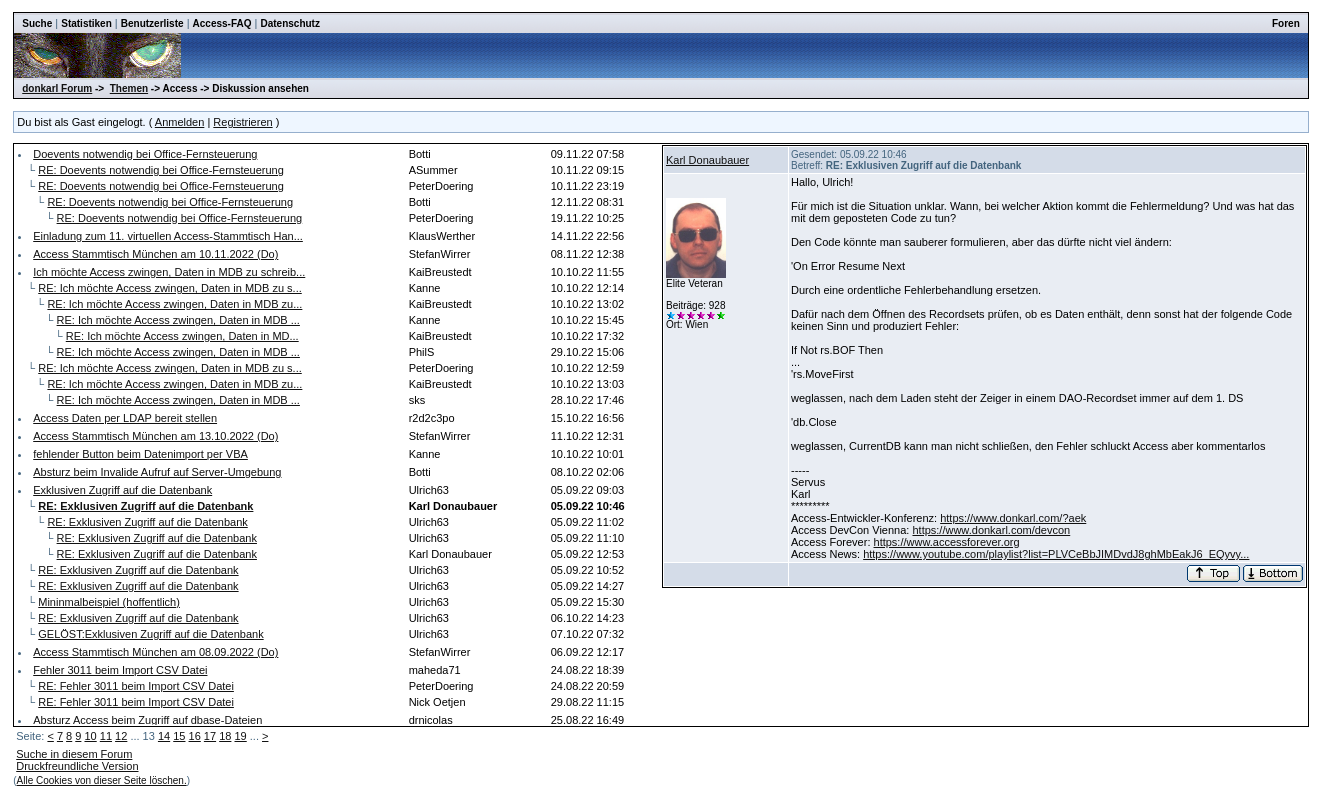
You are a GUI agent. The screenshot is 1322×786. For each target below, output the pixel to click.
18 (225, 736)
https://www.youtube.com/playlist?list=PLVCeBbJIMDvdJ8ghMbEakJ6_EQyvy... (1056, 554)
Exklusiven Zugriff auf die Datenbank (122, 490)
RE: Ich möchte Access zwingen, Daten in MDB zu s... (170, 288)
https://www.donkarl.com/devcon (991, 530)
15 (179, 736)
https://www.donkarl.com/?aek (1013, 518)
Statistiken (86, 23)
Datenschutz (289, 23)
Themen (129, 88)
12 (121, 736)
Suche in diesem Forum (74, 754)
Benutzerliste (152, 23)
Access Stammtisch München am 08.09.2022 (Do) (155, 652)
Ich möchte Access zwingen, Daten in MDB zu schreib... (169, 272)
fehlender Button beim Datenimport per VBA (140, 454)
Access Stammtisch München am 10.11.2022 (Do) (155, 254)
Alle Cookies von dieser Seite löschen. (102, 780)
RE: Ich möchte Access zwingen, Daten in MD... (182, 336)
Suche (37, 23)
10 (90, 736)
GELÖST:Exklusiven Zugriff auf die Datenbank (150, 634)
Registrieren (242, 122)
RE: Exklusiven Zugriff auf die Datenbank (147, 522)
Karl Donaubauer (707, 160)
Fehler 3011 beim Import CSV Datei (120, 670)
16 (195, 736)
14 (164, 736)
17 (210, 736)
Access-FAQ (222, 23)
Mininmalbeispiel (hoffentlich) (109, 602)
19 (240, 736)
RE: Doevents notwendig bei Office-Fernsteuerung (161, 170)
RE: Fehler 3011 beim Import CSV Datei (136, 686)
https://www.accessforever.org (947, 542)
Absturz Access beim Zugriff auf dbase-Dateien (147, 720)
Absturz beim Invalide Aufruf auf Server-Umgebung (157, 472)
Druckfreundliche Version (77, 766)
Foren (1286, 23)
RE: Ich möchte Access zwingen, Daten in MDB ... (178, 320)
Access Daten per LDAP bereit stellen (125, 418)
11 (106, 736)
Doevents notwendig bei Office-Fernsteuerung (145, 154)
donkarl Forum (57, 88)
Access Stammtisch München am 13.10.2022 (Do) (155, 436)
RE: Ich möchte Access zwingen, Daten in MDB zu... (174, 304)
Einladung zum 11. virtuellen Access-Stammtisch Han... (168, 236)
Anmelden (180, 122)
